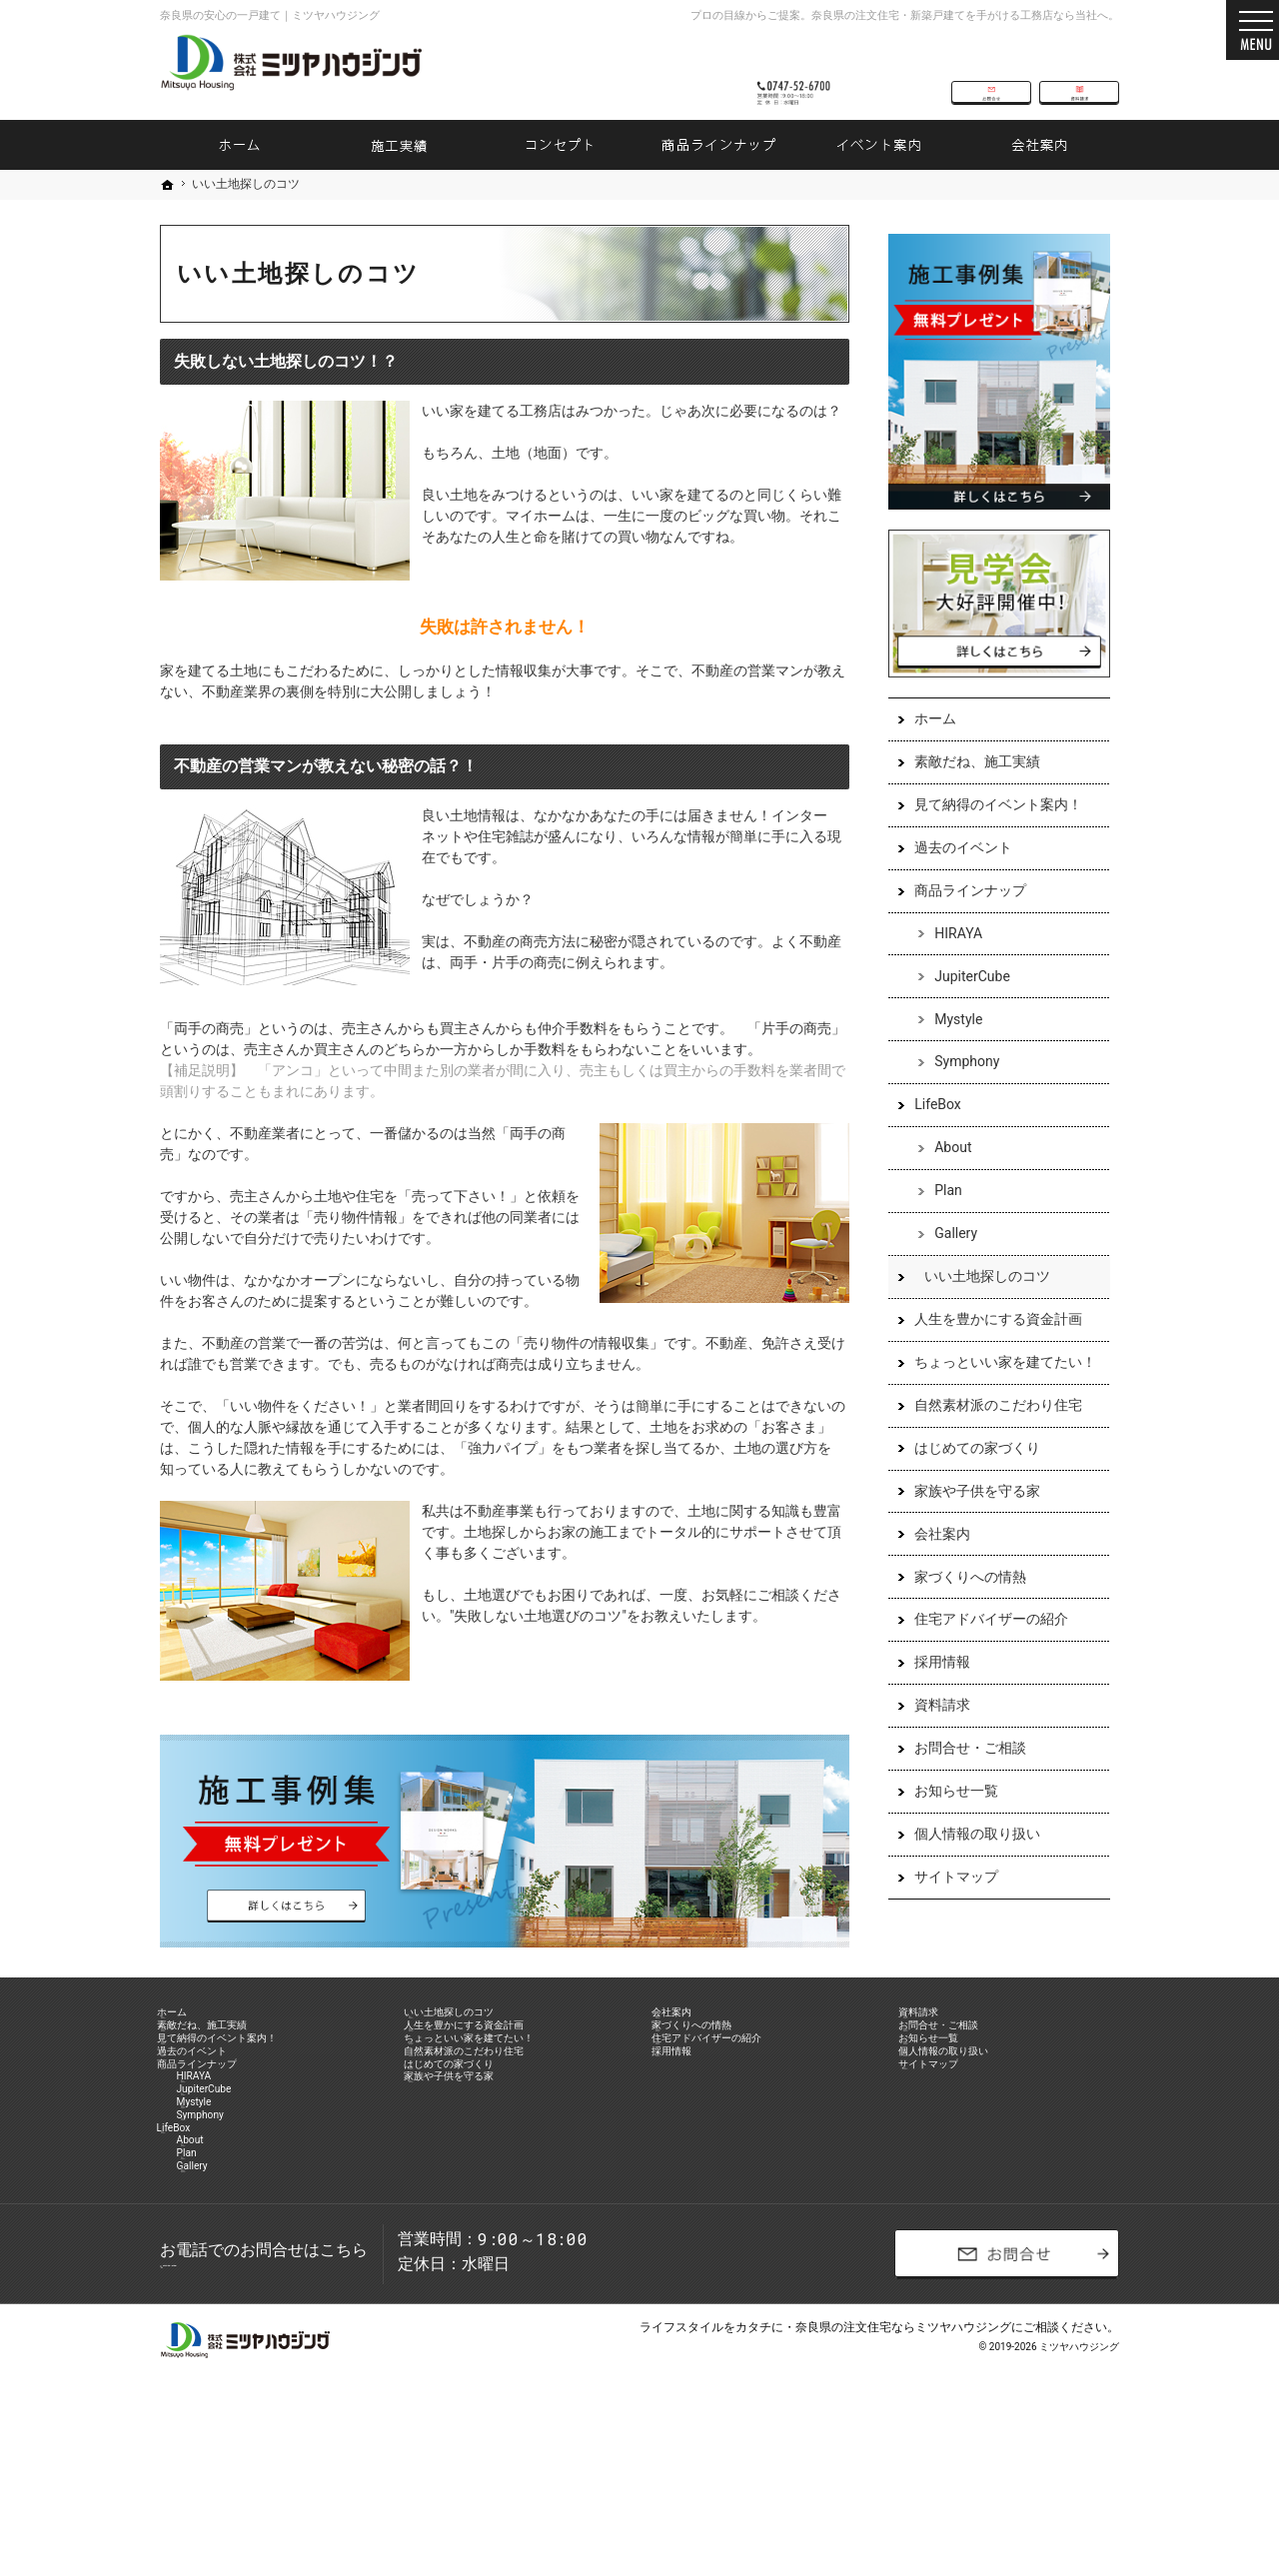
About (943, 1173)
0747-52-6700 (803, 72)
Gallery (946, 1259)
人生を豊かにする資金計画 (989, 1345)
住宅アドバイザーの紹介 (982, 1646)
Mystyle (949, 1045)
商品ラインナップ (961, 916)
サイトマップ (947, 1903)
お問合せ (991, 72)
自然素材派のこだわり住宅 (989, 1431)
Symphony (957, 1088)
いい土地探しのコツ (978, 1302)
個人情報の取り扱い (968, 1860)
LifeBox (928, 1131)
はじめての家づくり (968, 1474)
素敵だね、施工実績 (968, 787)
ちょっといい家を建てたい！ (996, 1388)
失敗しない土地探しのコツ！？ (286, 361)
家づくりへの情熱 (961, 1603)
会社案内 (933, 1560)
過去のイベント (954, 873)
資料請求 (933, 1731)
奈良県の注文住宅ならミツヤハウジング (903, 2480)
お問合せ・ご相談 (961, 1774)
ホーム (926, 744)
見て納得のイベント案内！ (989, 830)
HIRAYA (949, 959)
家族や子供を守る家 (968, 1517)
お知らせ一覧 (947, 1817)
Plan (939, 1216)
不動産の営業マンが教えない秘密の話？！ (326, 765)
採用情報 (933, 1688)
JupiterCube (963, 1002)
